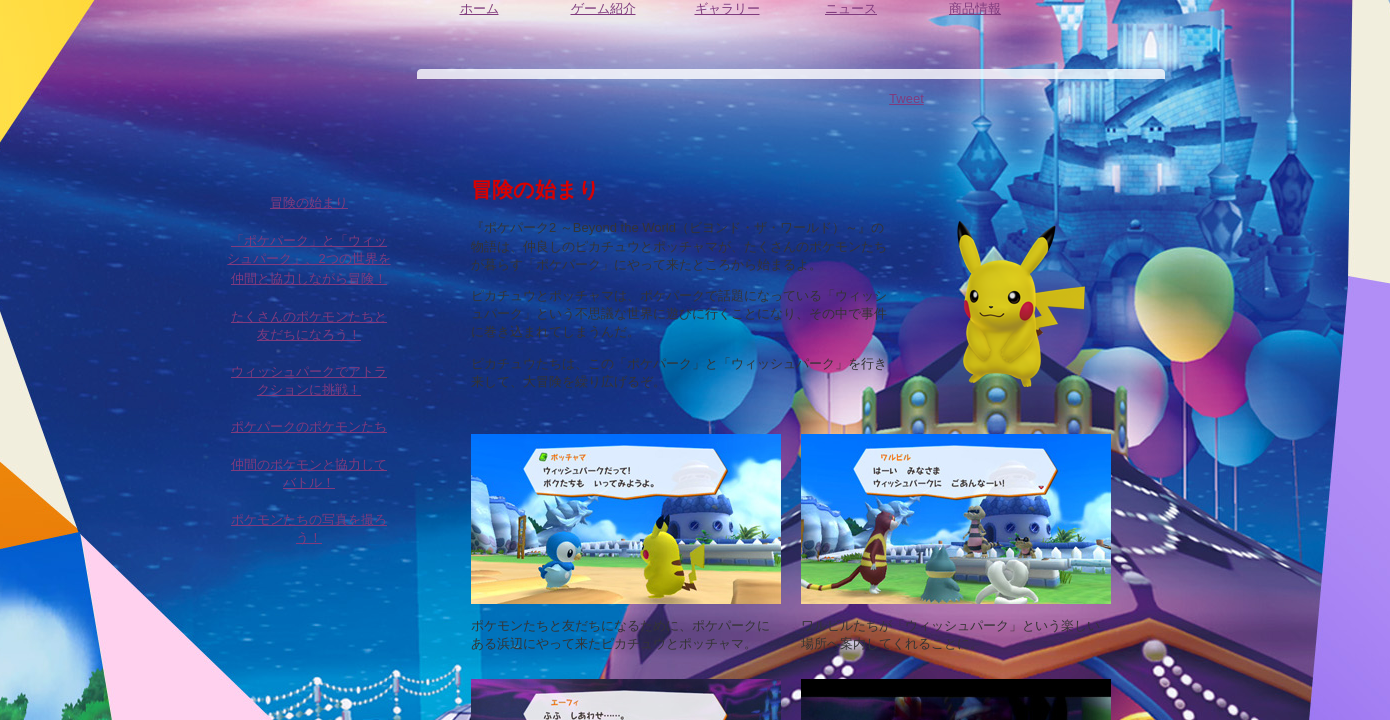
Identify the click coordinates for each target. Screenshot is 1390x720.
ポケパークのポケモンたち (309, 437)
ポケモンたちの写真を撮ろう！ (309, 539)
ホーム (479, 24)
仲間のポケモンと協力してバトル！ (309, 483)
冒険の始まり (309, 213)
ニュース (851, 24)
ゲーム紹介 (603, 29)
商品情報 (975, 24)
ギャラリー (727, 24)
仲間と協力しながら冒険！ (309, 289)
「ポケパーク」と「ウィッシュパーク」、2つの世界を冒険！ (309, 251)
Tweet (906, 98)
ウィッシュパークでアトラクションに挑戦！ (309, 390)
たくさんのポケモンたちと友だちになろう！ (309, 335)
